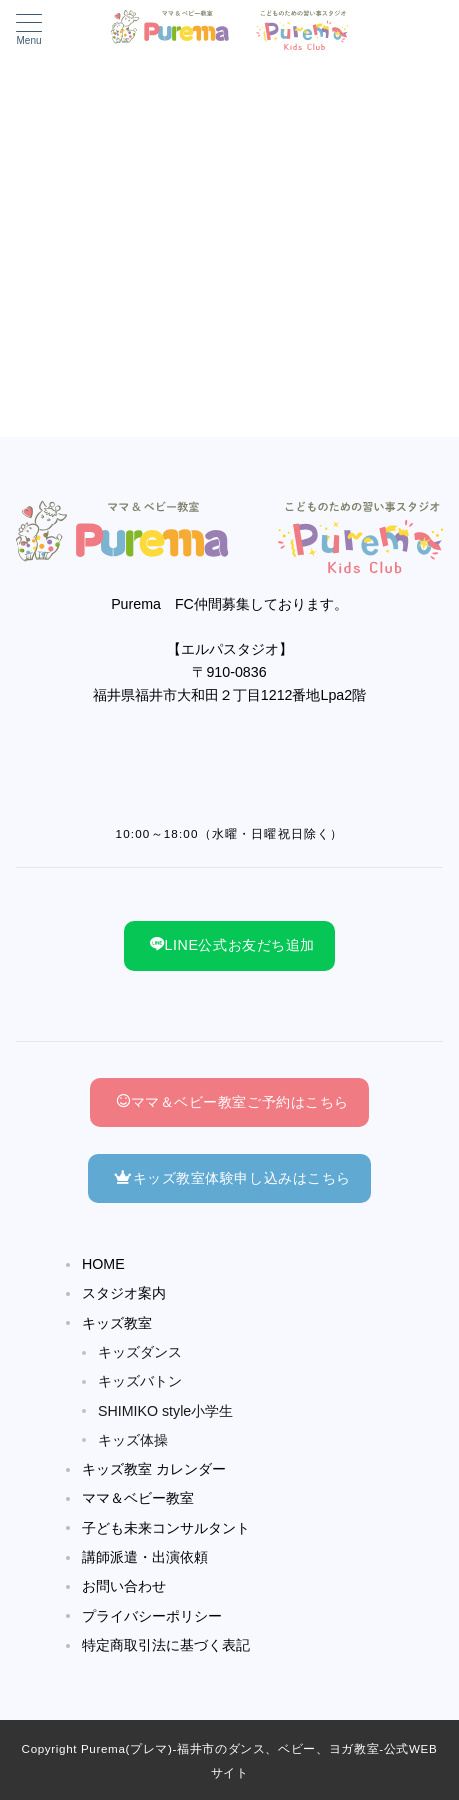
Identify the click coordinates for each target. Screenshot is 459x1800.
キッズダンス (140, 1352)
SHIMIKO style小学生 (165, 1411)
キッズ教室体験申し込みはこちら (232, 1178)
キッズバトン (140, 1381)
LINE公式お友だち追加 (232, 945)
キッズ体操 (133, 1440)
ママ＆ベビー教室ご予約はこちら (232, 1102)
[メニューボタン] (29, 30)
